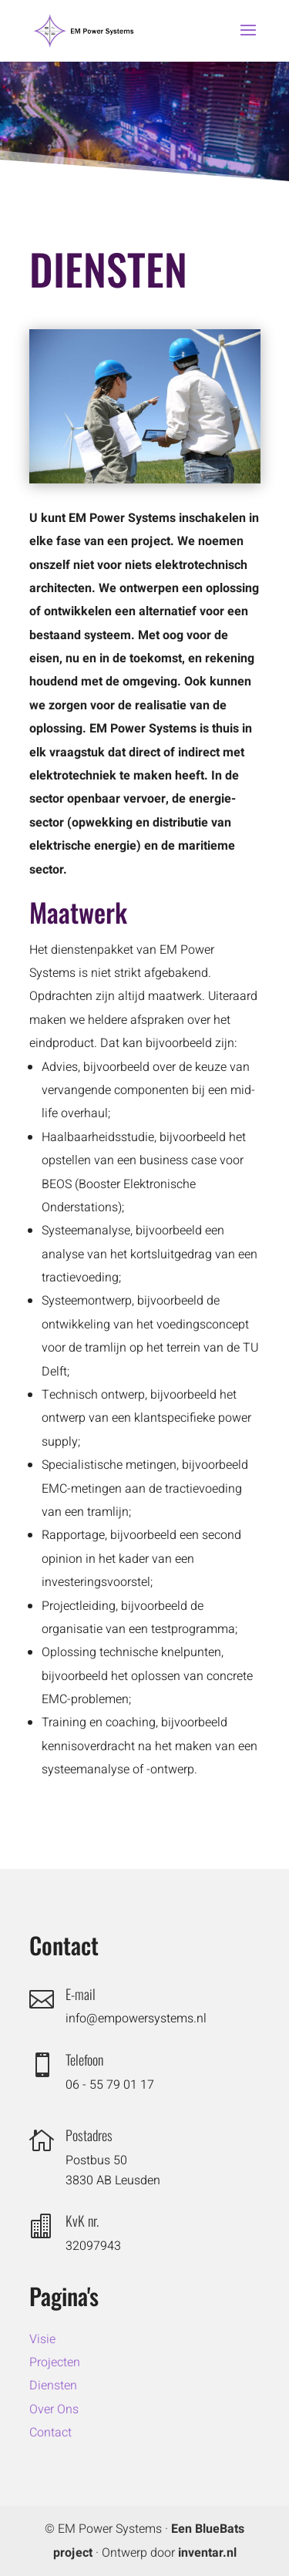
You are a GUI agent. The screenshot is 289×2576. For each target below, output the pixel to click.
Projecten (54, 2362)
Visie (42, 2339)
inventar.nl (207, 2553)
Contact (50, 2432)
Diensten (53, 2385)
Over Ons (54, 2409)
